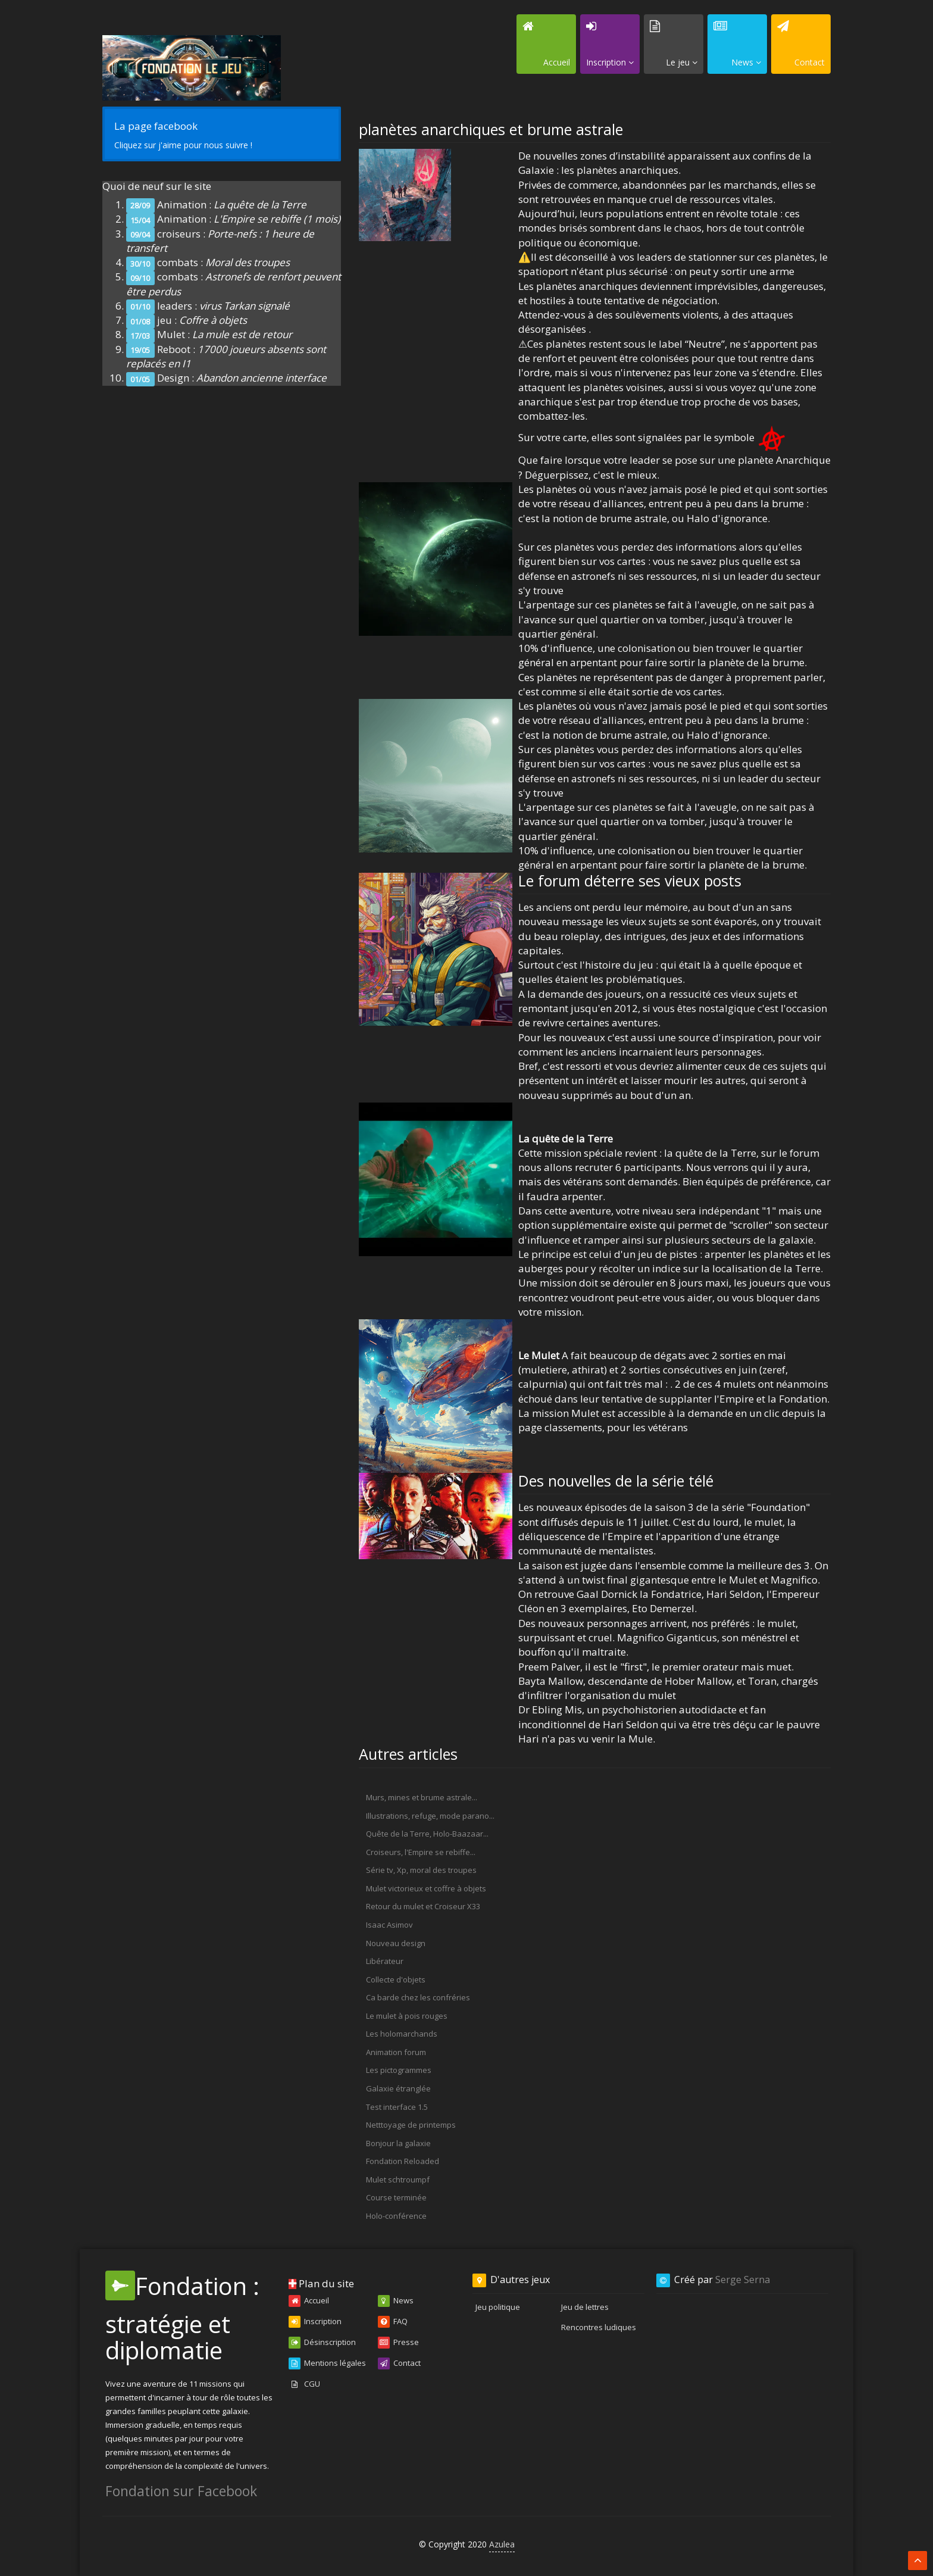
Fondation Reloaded (402, 2161)
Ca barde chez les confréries (418, 1997)
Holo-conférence (396, 2215)
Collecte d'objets (395, 1979)
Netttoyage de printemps (411, 2124)
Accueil (309, 2301)
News (396, 2301)
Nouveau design (395, 1943)
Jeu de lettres (585, 2307)
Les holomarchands (401, 2033)
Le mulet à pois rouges (406, 2015)
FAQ (393, 2322)
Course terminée (396, 2197)
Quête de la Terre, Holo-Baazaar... (427, 1833)
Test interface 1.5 (397, 2107)
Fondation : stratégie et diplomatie (182, 2317)
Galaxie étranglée (398, 2088)
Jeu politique (497, 2307)
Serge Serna (742, 2279)
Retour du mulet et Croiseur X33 (423, 1906)
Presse (398, 2343)
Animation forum (396, 2052)
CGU (304, 2384)
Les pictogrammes (398, 2070)
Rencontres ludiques (598, 2327)
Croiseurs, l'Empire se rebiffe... (420, 1852)
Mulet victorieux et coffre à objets (426, 1888)
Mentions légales (327, 2363)
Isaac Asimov (389, 1924)
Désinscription (322, 2343)
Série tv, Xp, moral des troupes (421, 1870)
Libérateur (384, 1961)
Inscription (315, 2322)
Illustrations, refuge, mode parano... (430, 1815)
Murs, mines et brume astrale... (421, 1797)
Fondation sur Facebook (181, 2490)
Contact (399, 2363)
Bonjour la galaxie (398, 2143)
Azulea (502, 2544)
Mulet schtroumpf (398, 2179)
